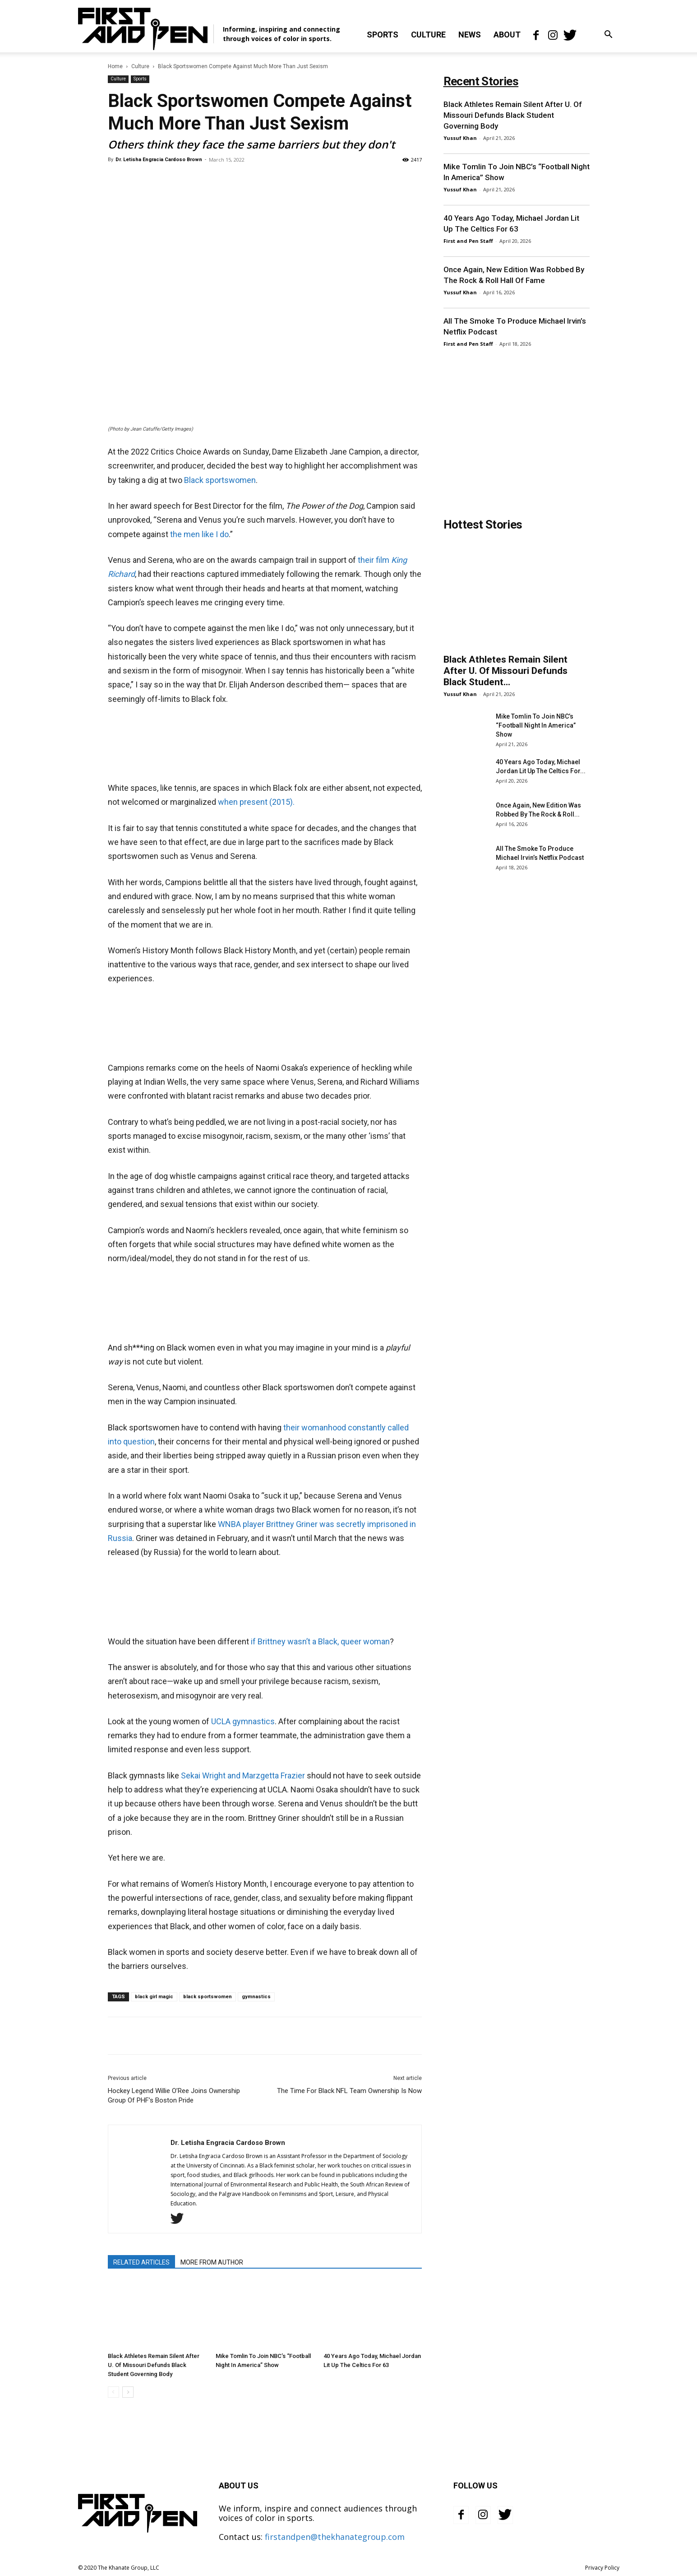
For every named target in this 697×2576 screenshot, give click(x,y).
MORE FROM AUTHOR (211, 2262)
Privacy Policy (602, 2567)
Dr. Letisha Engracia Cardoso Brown (158, 159)
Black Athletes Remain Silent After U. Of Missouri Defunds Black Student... (505, 670)
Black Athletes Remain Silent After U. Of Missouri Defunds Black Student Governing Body (153, 2365)
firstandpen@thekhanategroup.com (335, 2536)
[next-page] (128, 2392)
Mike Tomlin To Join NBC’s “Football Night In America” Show (536, 725)
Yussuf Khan (460, 138)
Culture (428, 34)
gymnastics (256, 1997)
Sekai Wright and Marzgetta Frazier (243, 1775)
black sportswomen (207, 1997)
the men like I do (199, 534)
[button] (608, 34)
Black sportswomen (220, 480)
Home (115, 66)
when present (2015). (256, 802)
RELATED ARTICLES (141, 2262)
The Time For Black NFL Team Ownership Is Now (349, 2091)
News (469, 34)
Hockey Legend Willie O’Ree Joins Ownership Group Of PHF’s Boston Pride (174, 2095)
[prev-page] (113, 2392)
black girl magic (154, 1997)
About (507, 34)
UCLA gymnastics (243, 1721)
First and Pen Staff (468, 240)
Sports (382, 34)
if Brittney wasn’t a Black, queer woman (320, 1641)
